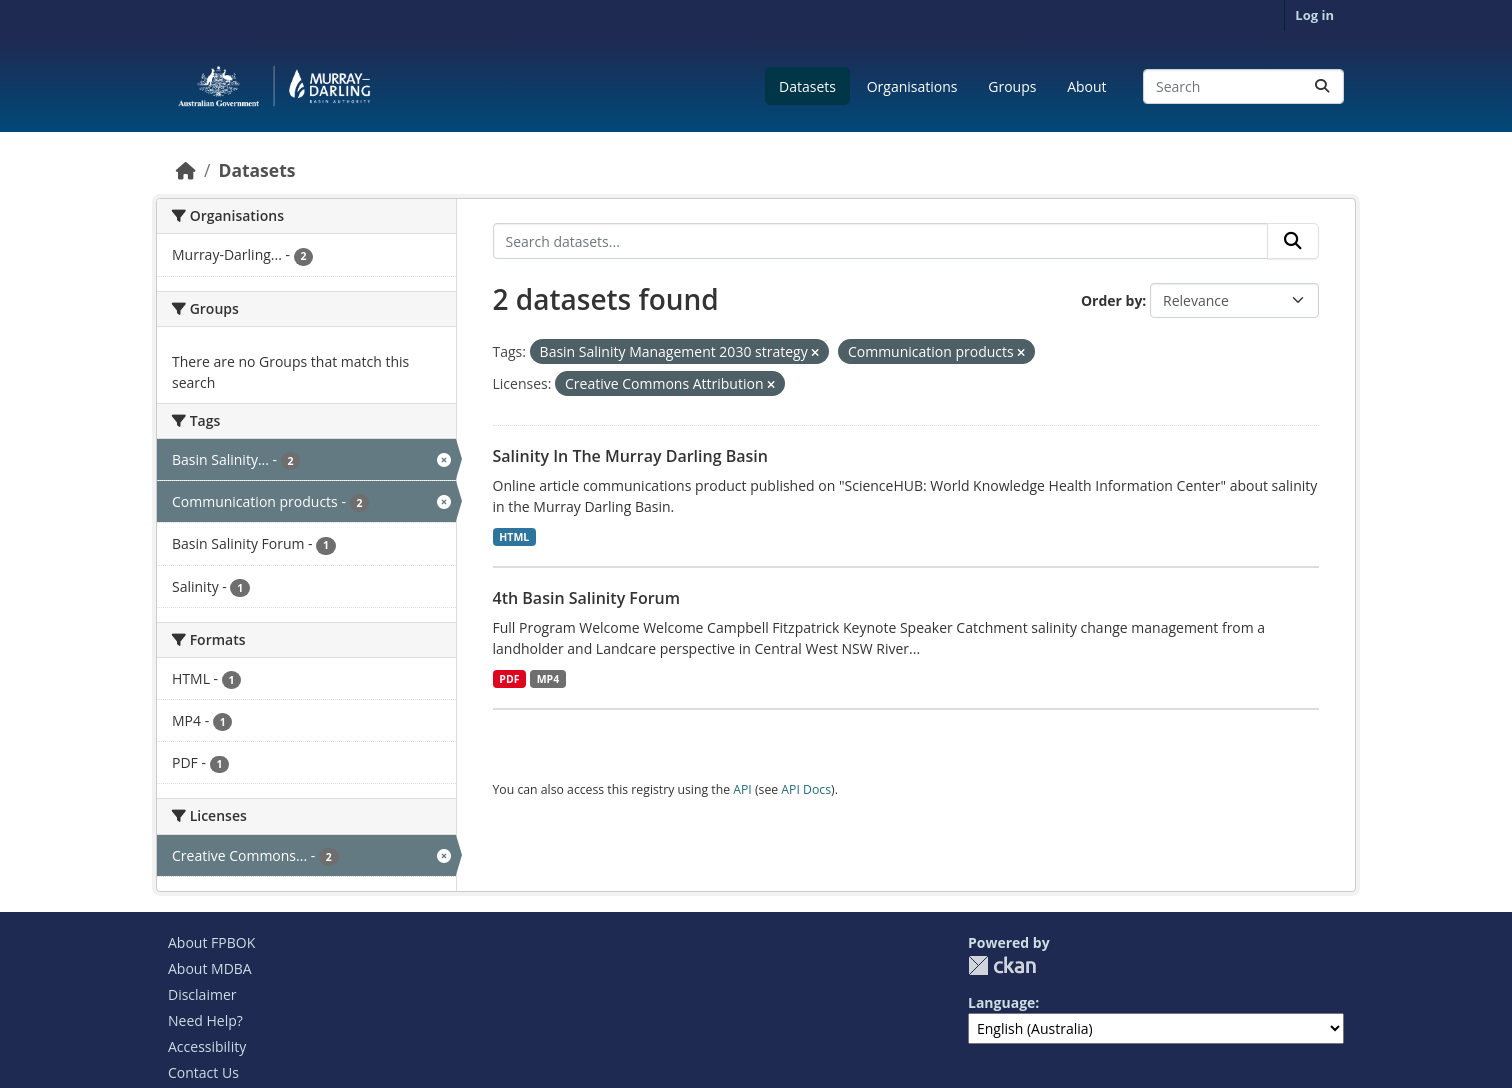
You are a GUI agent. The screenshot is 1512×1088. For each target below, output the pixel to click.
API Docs (806, 789)
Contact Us (203, 1072)
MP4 (548, 679)
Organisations (912, 86)
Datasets (807, 86)
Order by (1111, 300)
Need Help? (205, 1020)
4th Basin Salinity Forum (587, 598)
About (1086, 86)
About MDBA (210, 968)
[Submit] (1322, 86)
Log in (1314, 15)
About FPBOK (211, 942)
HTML (514, 537)
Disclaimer (202, 994)
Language (1001, 1002)
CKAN (1002, 965)
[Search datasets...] (1243, 86)
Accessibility (207, 1046)
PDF (509, 679)
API (742, 789)
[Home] (186, 170)
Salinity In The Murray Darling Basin (630, 456)
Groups (1012, 86)
